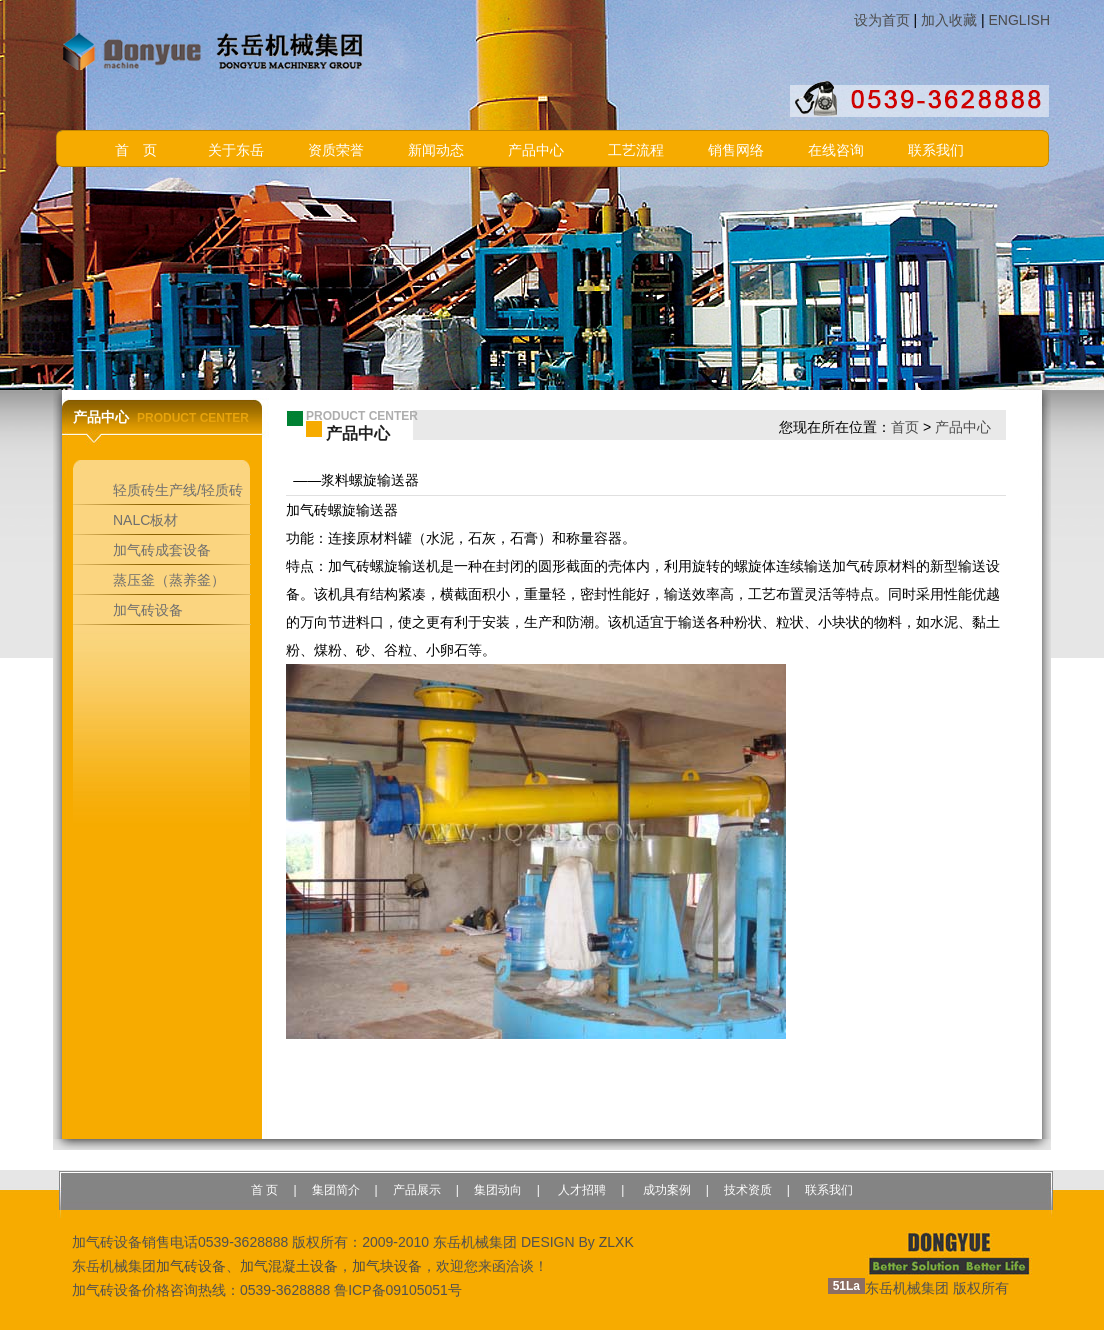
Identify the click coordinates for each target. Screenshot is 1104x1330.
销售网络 (736, 150)
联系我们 (936, 150)
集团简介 (336, 1190)
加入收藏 (949, 20)
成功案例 (664, 1190)
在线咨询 (836, 150)
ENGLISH (1019, 20)
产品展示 (417, 1190)
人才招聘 (580, 1190)
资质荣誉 (336, 150)
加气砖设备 (191, 1266)
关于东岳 (236, 150)
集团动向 (498, 1190)
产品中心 (536, 150)
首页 (905, 427)
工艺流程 (636, 150)
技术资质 (748, 1190)
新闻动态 (436, 150)
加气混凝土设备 (289, 1266)
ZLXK (616, 1242)
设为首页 (882, 20)
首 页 (136, 150)
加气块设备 (387, 1266)
